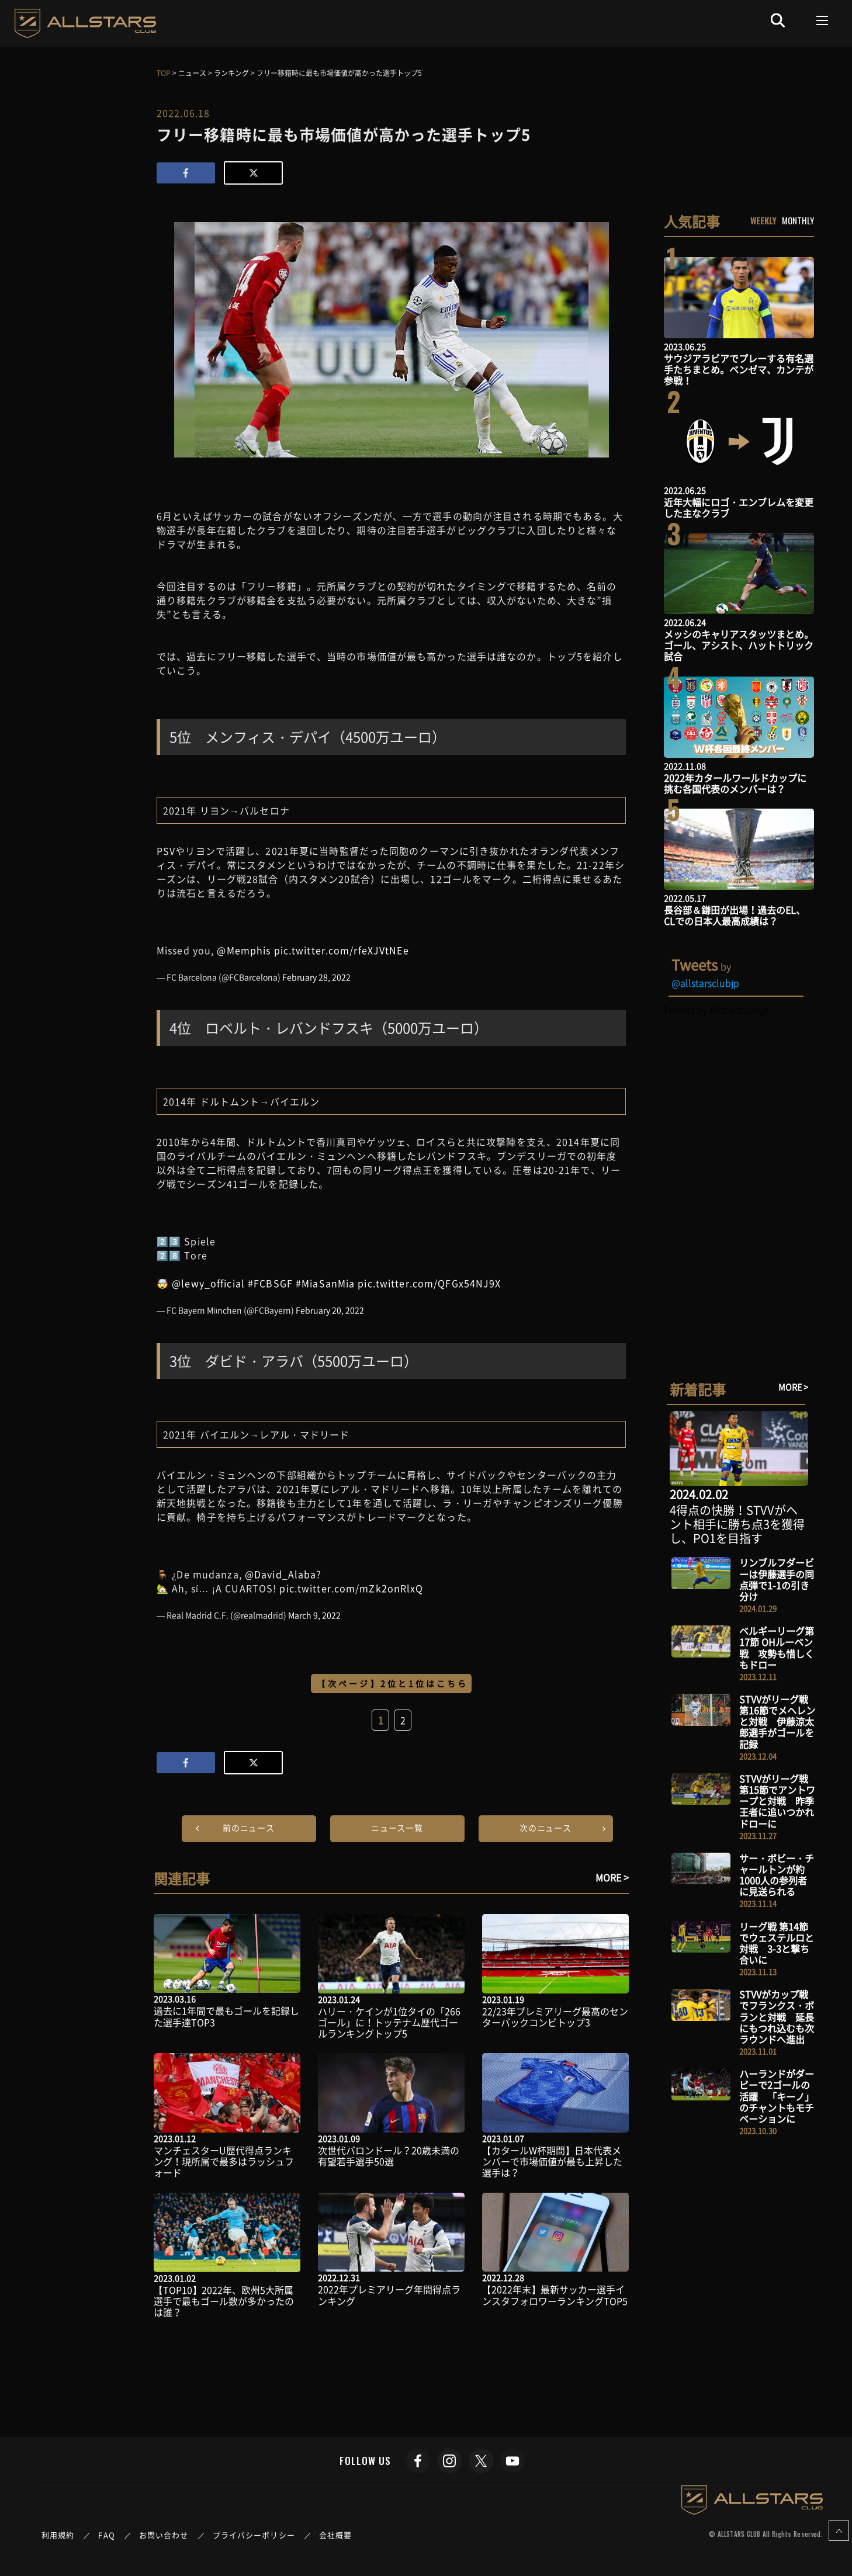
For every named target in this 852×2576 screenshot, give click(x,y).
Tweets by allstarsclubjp (715, 1010)
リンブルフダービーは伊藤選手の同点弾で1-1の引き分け (776, 1579)
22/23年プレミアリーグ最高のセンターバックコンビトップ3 (555, 2016)
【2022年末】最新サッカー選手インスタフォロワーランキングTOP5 (555, 2294)
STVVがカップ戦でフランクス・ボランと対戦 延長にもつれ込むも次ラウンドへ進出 (776, 2016)
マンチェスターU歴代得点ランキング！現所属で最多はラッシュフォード (224, 2161)
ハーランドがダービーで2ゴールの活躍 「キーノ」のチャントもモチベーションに (776, 2096)
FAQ (106, 2534)
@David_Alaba (280, 1574)
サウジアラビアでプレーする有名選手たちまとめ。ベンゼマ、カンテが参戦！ (738, 369)
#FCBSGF (270, 1283)
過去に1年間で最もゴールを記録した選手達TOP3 (226, 2016)
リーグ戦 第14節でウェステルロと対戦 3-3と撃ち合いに (776, 1943)
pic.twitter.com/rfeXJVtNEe (341, 950)
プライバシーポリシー (254, 2534)
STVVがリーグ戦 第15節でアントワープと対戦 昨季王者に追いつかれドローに (777, 1800)
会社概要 (335, 2534)
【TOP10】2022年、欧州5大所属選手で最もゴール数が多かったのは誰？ (224, 2301)
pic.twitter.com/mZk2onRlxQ (351, 1588)
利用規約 (57, 2534)
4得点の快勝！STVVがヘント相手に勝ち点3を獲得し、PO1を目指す (737, 1524)
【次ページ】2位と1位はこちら (392, 1683)
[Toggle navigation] (822, 20)
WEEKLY (763, 220)
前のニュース (249, 1827)
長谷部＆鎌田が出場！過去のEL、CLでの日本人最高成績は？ (734, 915)
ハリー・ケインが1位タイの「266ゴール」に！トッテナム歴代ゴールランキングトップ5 (389, 2022)
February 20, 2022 (330, 1310)
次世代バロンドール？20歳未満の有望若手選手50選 (388, 2155)
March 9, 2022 (314, 1615)
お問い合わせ (164, 2534)
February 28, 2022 (316, 977)
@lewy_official (208, 1283)
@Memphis (244, 950)
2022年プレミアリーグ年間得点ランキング (389, 2294)
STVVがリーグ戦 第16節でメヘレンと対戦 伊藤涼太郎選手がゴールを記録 (777, 1721)
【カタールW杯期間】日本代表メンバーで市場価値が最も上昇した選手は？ (552, 2161)
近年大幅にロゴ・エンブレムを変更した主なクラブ (738, 507)
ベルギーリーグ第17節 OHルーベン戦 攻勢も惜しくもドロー (776, 1648)
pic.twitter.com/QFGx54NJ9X (429, 1283)
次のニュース (545, 1827)
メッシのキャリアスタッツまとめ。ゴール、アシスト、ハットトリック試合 (738, 645)
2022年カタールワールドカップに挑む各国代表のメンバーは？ (735, 783)
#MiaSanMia (325, 1283)
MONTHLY (798, 220)
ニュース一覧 (397, 1827)
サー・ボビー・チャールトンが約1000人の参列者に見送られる (776, 1875)
